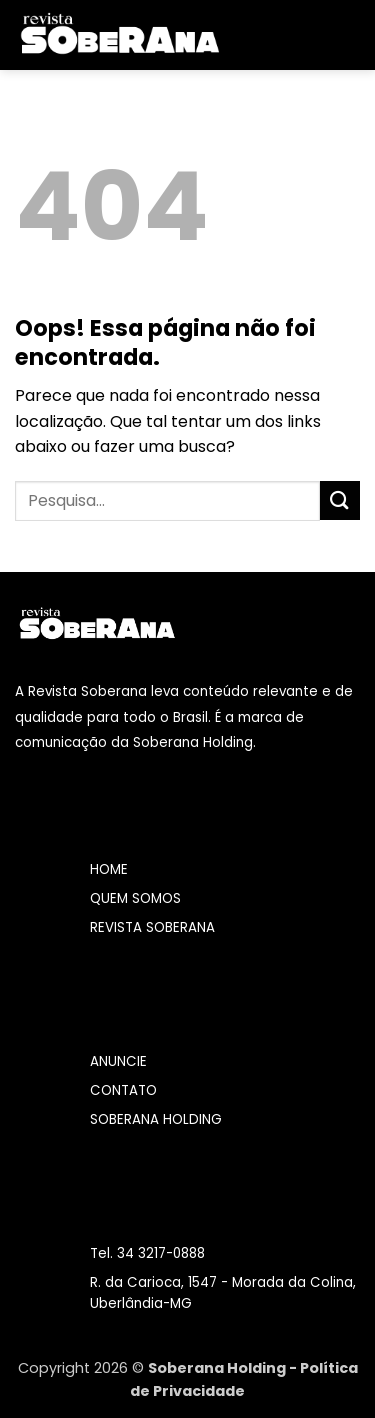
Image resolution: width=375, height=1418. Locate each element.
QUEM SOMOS (135, 898)
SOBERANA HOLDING (156, 1119)
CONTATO (123, 1090)
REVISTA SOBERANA (152, 927)
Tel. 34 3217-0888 (147, 1253)
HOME (109, 869)
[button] (249, 34)
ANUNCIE (118, 1061)
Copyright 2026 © (83, 1368)
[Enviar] (340, 500)
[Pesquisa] (352, 35)
